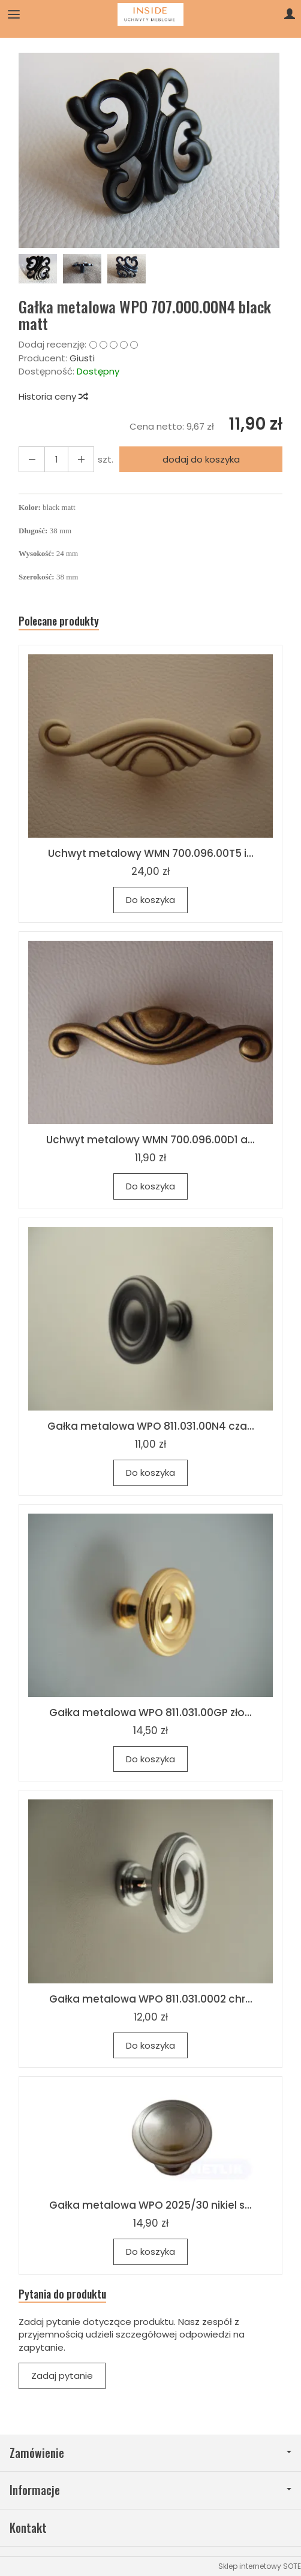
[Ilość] (56, 459)
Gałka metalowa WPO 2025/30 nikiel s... (150, 2205)
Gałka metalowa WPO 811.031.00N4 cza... (150, 1426)
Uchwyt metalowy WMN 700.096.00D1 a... (150, 1140)
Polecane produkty (59, 621)
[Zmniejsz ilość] (81, 459)
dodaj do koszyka (201, 459)
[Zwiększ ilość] (32, 459)
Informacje (150, 2490)
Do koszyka (150, 899)
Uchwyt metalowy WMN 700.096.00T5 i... (151, 853)
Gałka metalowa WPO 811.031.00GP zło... (150, 1712)
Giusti (82, 358)
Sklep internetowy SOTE (259, 2566)
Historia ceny (53, 396)
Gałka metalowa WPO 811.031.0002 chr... (150, 1999)
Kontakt (28, 2527)
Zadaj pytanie (62, 2375)
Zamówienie (150, 2453)
